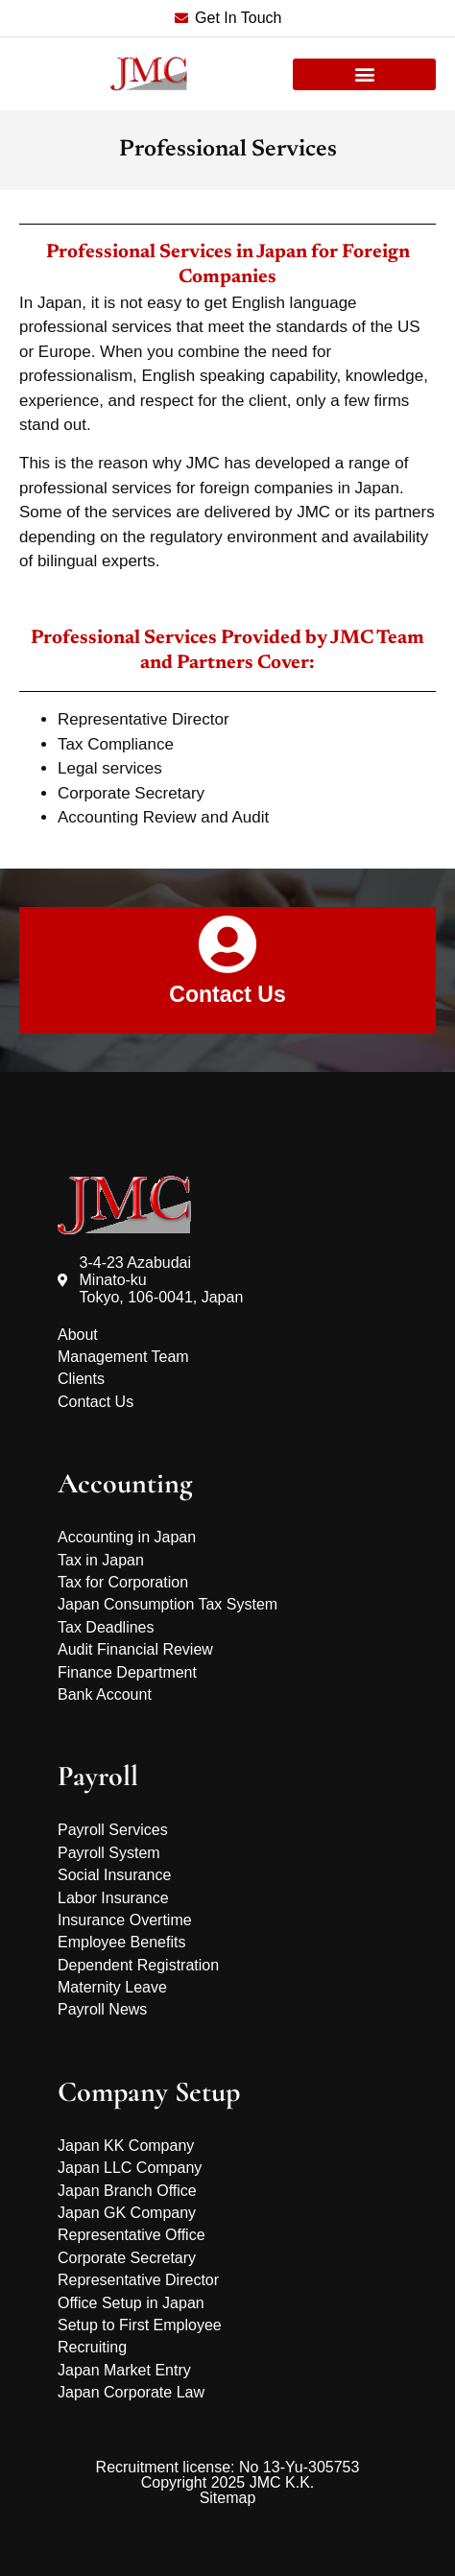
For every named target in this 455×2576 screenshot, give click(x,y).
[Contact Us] (227, 944)
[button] (364, 74)
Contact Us (227, 994)
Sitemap (228, 2498)
